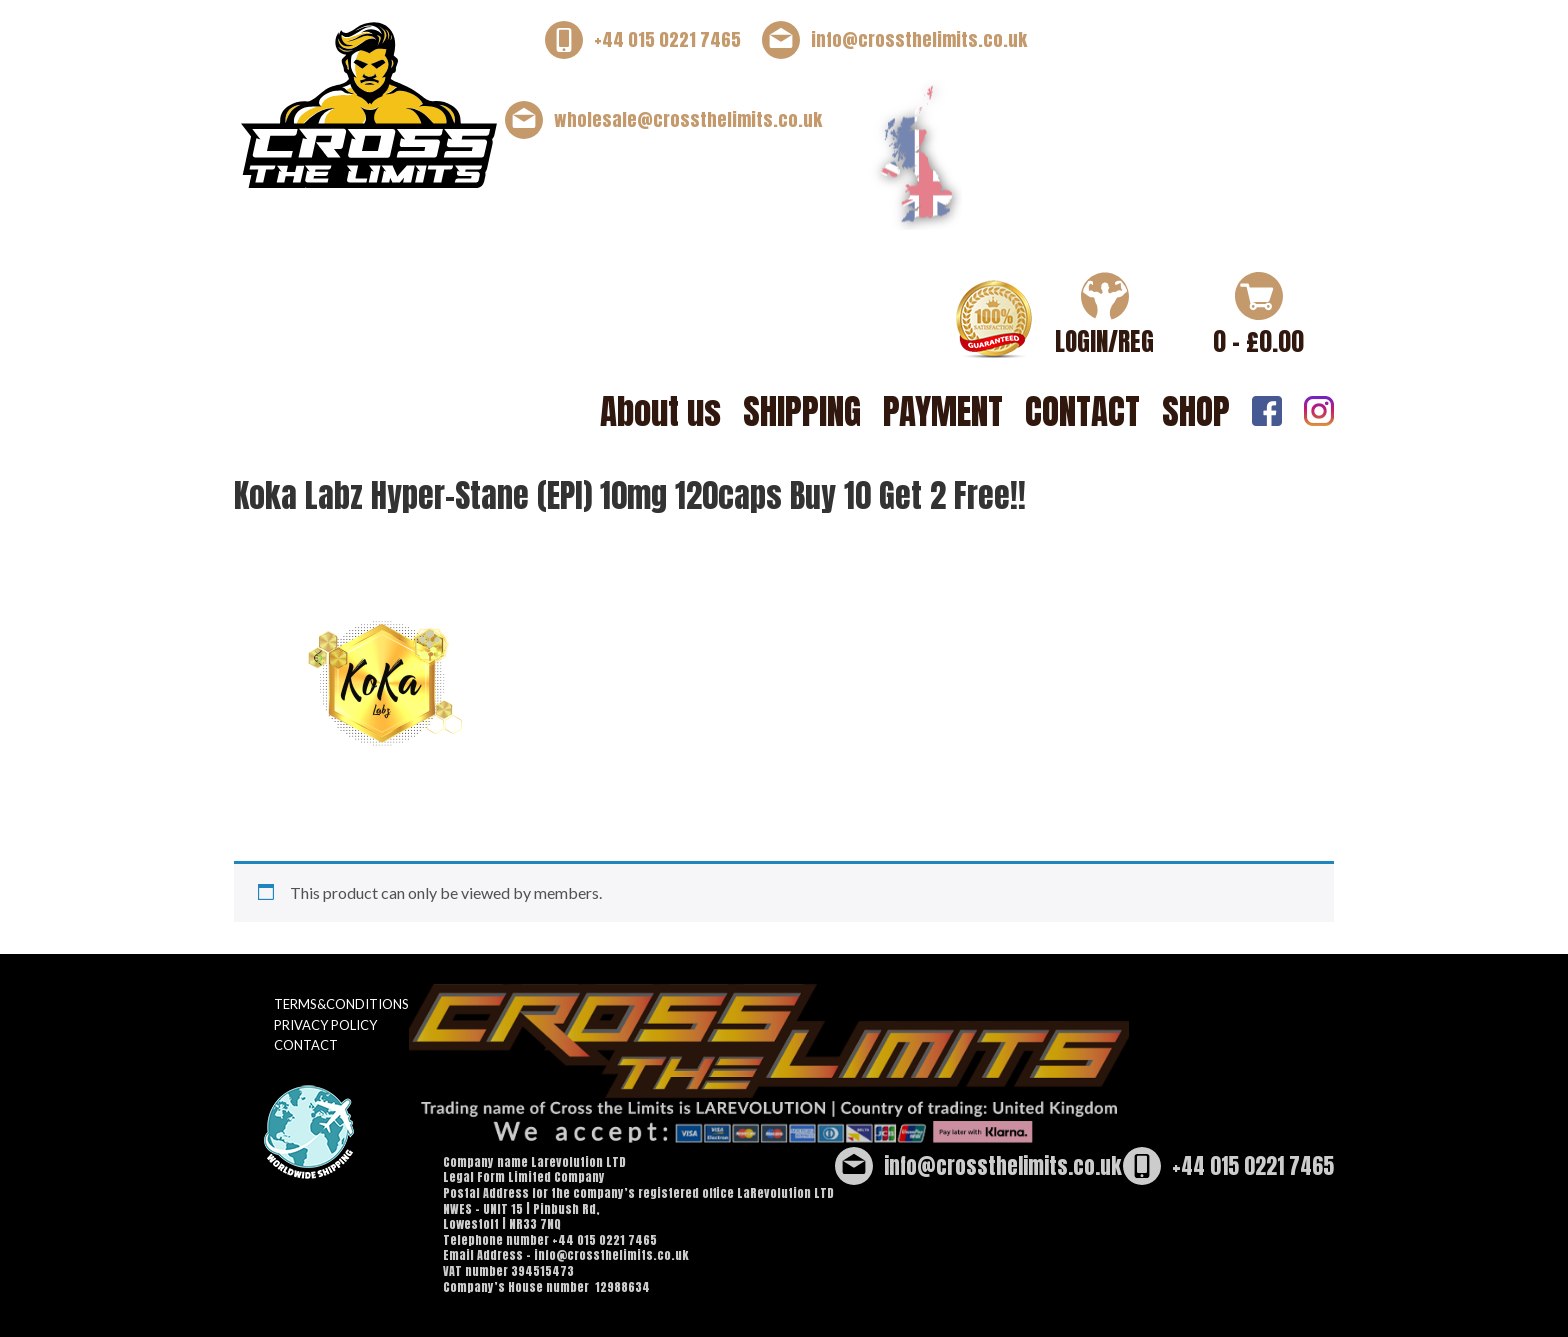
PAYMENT (943, 411)
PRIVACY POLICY (325, 1025)
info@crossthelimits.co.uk (919, 39)
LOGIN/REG (1104, 341)
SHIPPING (802, 411)
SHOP (1196, 411)
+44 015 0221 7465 (667, 39)
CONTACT (1082, 411)
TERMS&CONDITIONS (341, 1004)
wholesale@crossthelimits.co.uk (688, 119)
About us (660, 411)
